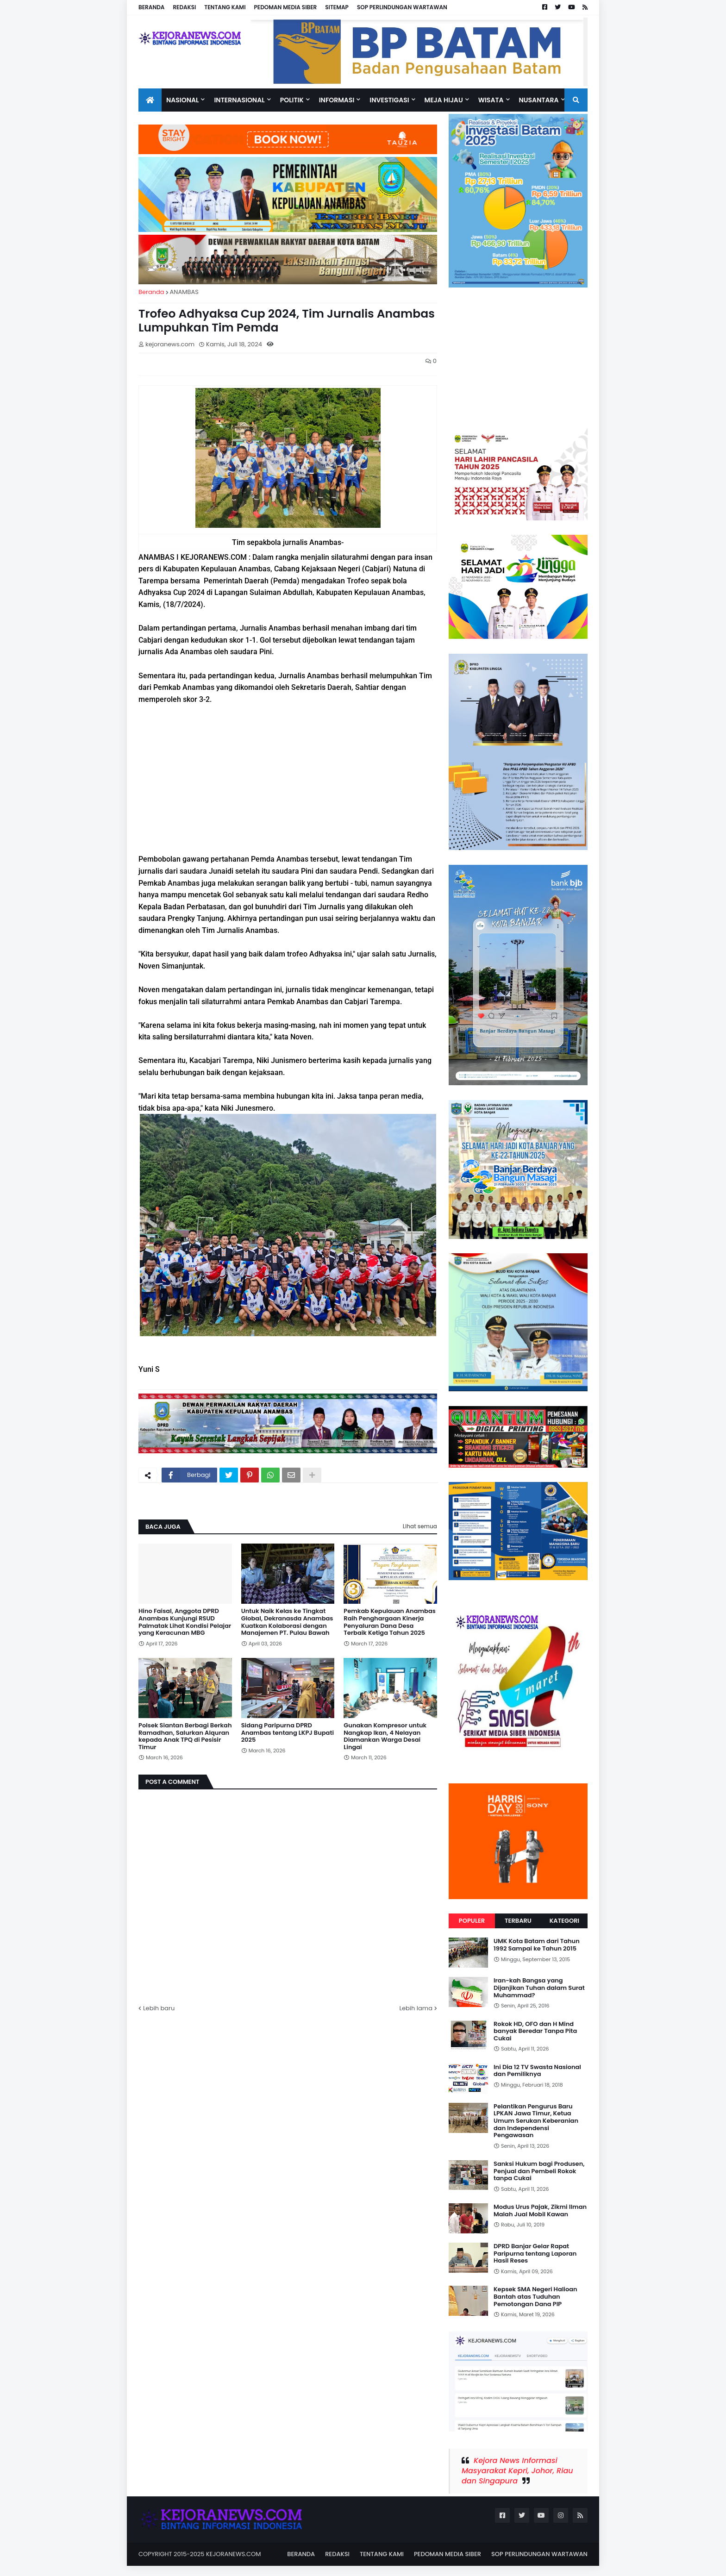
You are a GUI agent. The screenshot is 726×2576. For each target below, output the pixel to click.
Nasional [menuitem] (182, 100)
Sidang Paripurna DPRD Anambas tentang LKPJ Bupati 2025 (287, 1733)
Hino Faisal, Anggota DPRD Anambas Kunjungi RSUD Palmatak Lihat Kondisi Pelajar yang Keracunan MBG (184, 1621)
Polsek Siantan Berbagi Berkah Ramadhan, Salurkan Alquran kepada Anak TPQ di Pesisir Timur (185, 1736)
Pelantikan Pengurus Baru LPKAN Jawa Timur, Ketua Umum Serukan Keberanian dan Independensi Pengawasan (536, 2121)
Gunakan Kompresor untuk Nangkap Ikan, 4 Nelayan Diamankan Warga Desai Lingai (385, 1736)
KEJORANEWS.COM (233, 2554)
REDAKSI (184, 7)
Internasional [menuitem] (239, 100)
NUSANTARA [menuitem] (539, 100)
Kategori (564, 1920)
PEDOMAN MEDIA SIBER (285, 7)
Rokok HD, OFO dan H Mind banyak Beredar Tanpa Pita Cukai (535, 2031)
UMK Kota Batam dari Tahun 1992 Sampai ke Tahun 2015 (537, 1945)
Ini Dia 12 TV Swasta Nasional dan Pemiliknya (537, 2070)
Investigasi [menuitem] (389, 100)
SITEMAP (337, 7)
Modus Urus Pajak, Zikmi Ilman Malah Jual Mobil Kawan (540, 2210)
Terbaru (518, 1920)
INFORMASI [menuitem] (337, 100)
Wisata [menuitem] (491, 100)
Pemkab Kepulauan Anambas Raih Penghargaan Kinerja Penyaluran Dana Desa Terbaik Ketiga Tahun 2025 (389, 1621)
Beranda (151, 292)
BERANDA (151, 7)
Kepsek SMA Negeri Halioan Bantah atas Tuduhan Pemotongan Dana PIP (535, 2296)
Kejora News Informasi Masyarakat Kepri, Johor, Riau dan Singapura (517, 2471)
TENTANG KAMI (224, 7)
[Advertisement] (287, 779)
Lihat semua (420, 1526)
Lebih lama (415, 2008)
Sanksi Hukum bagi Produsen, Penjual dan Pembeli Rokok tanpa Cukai (539, 2171)
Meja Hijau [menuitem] (444, 100)
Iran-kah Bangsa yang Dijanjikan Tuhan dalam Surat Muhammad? (539, 1988)
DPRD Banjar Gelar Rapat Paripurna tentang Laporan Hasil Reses (535, 2253)
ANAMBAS (184, 292)
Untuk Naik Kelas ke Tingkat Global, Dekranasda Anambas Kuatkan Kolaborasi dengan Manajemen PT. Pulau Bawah (287, 1621)
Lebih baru (159, 2008)
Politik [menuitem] (292, 100)
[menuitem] (150, 100)
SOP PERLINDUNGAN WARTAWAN (402, 7)
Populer (472, 1920)
